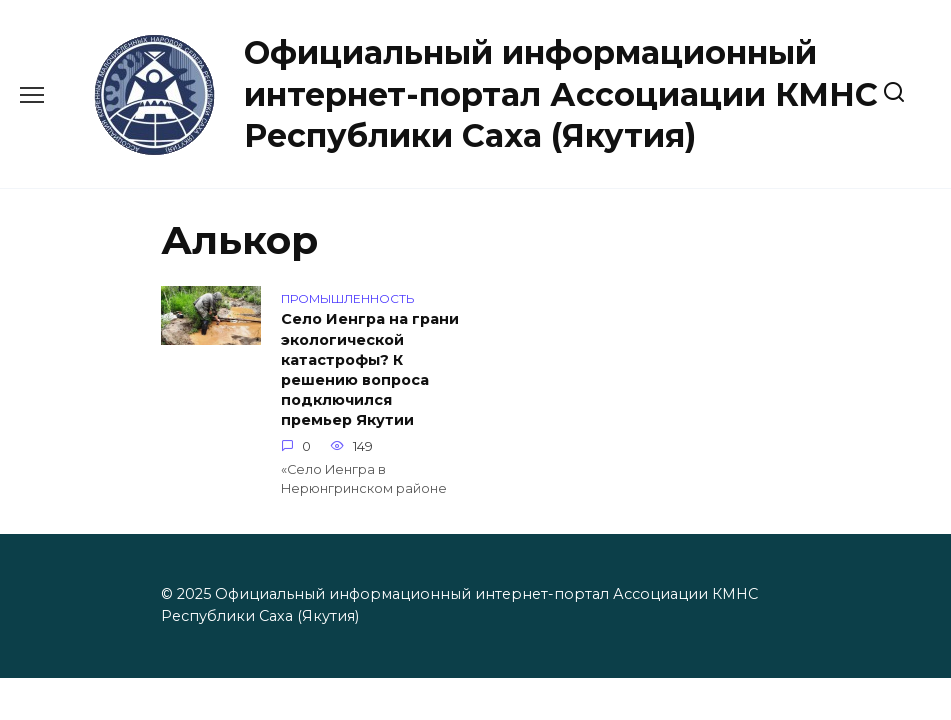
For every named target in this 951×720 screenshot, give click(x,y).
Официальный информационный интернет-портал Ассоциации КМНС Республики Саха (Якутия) (561, 94)
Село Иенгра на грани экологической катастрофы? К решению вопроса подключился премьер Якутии (370, 370)
